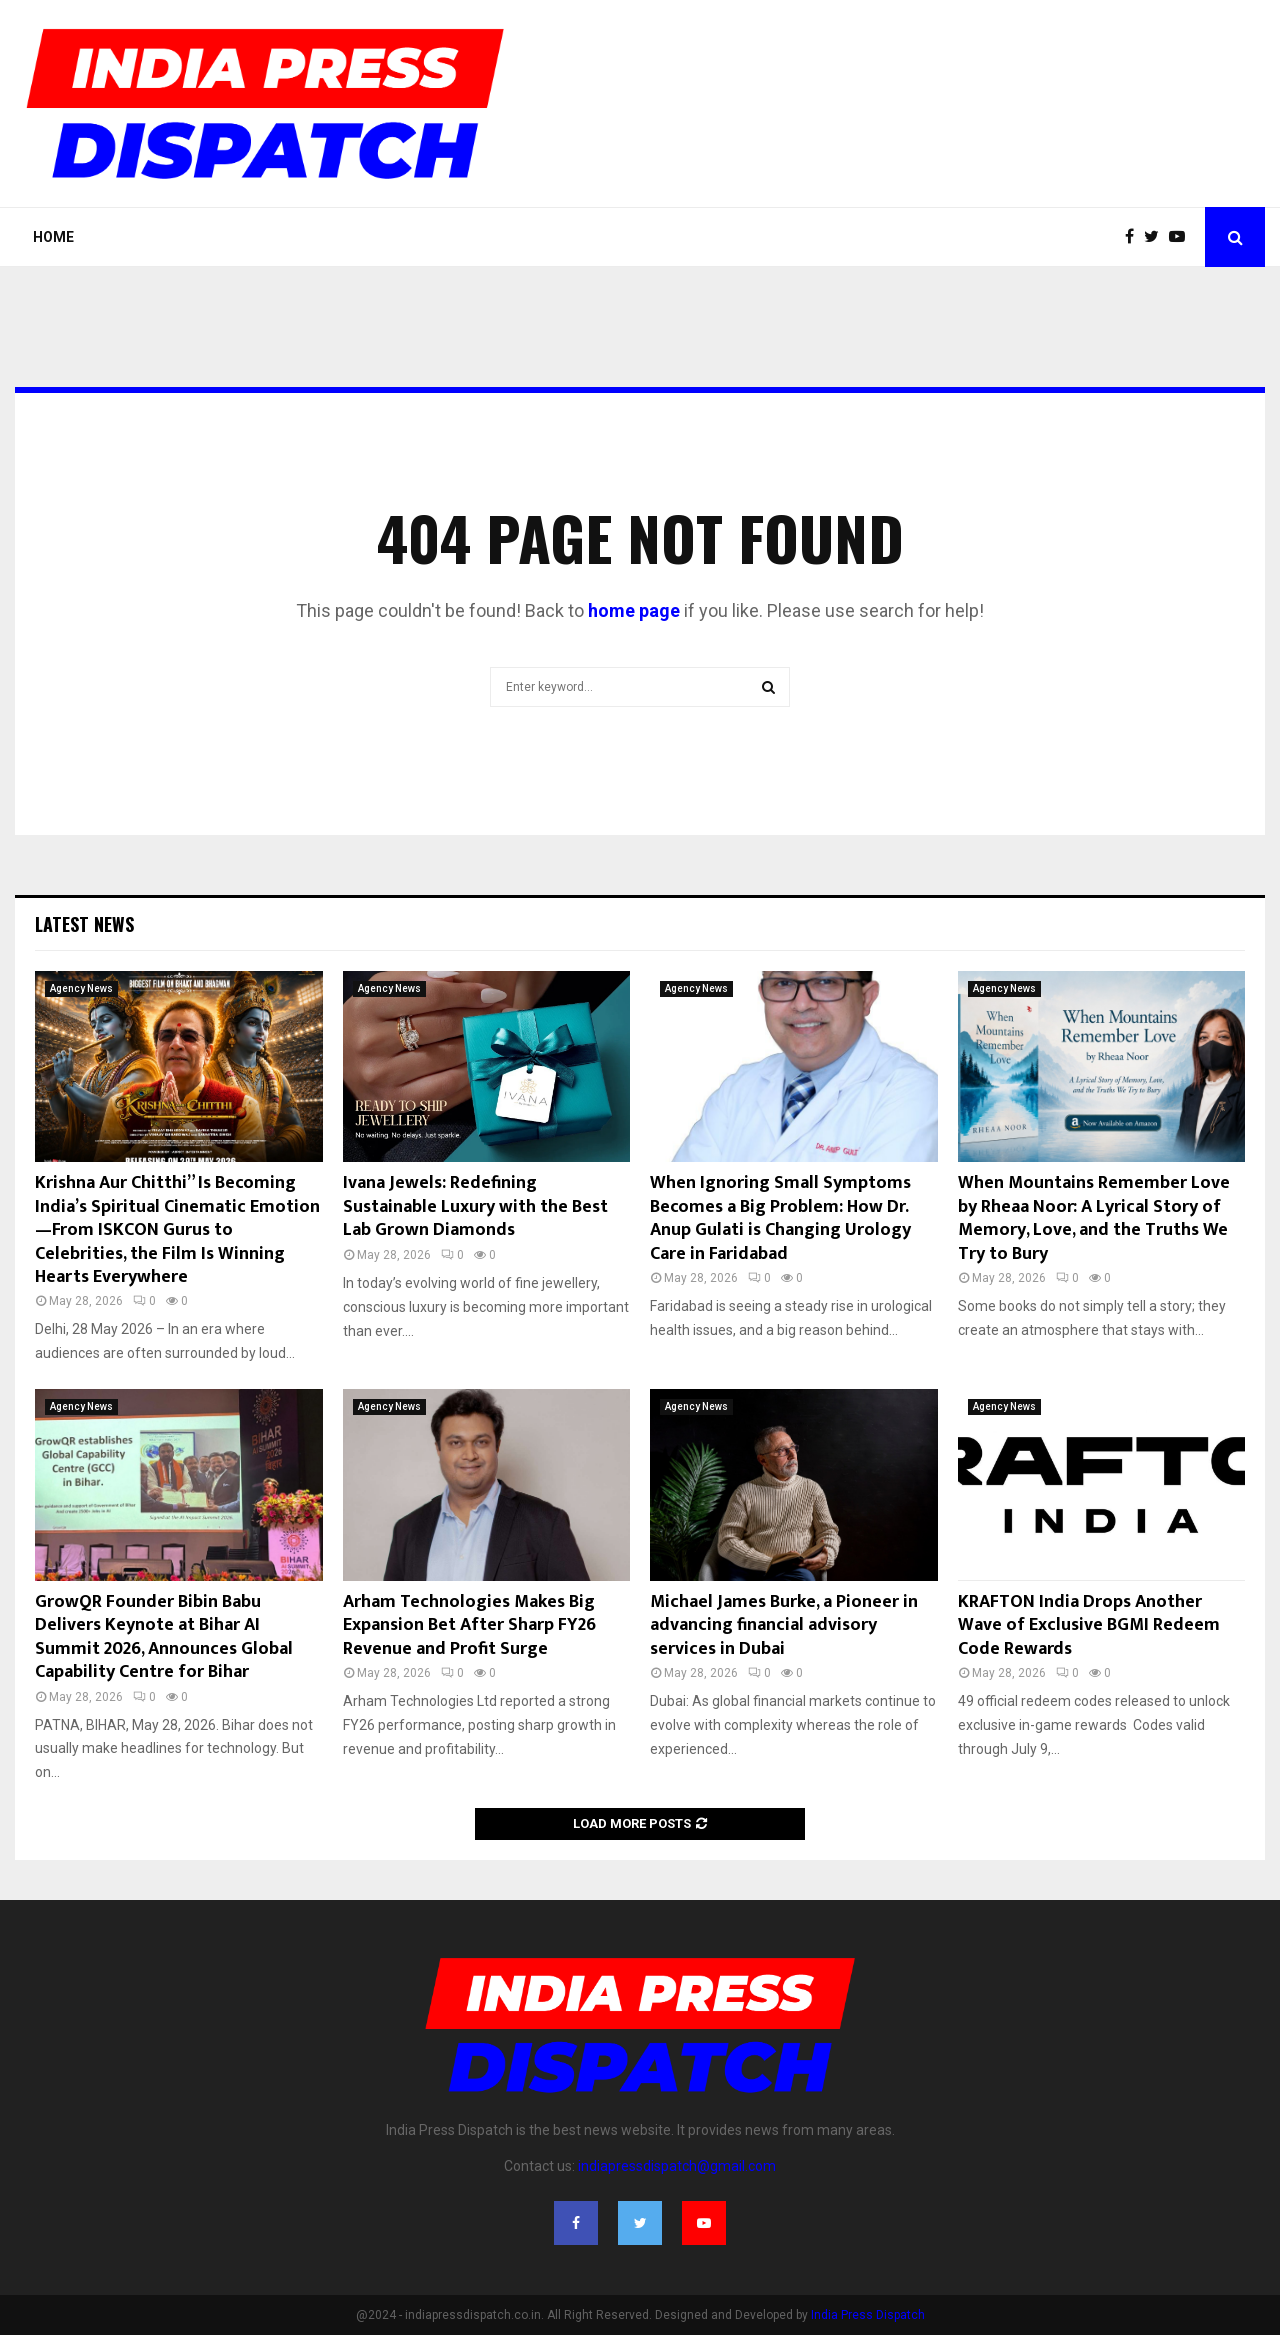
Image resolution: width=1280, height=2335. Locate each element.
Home (53, 237)
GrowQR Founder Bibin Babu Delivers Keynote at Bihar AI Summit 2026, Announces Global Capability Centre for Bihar (164, 1637)
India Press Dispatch (868, 2315)
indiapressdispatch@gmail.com (677, 2166)
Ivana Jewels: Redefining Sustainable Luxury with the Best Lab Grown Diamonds (475, 1206)
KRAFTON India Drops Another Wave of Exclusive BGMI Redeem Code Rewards (1089, 1625)
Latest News (84, 924)
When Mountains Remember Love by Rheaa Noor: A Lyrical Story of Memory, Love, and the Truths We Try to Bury (1094, 1218)
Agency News (81, 988)
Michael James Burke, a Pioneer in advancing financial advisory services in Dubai (784, 1625)
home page (634, 610)
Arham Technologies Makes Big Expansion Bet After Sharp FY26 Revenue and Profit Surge (469, 1625)
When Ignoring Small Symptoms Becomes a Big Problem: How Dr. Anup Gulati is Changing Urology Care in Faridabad (780, 1218)
